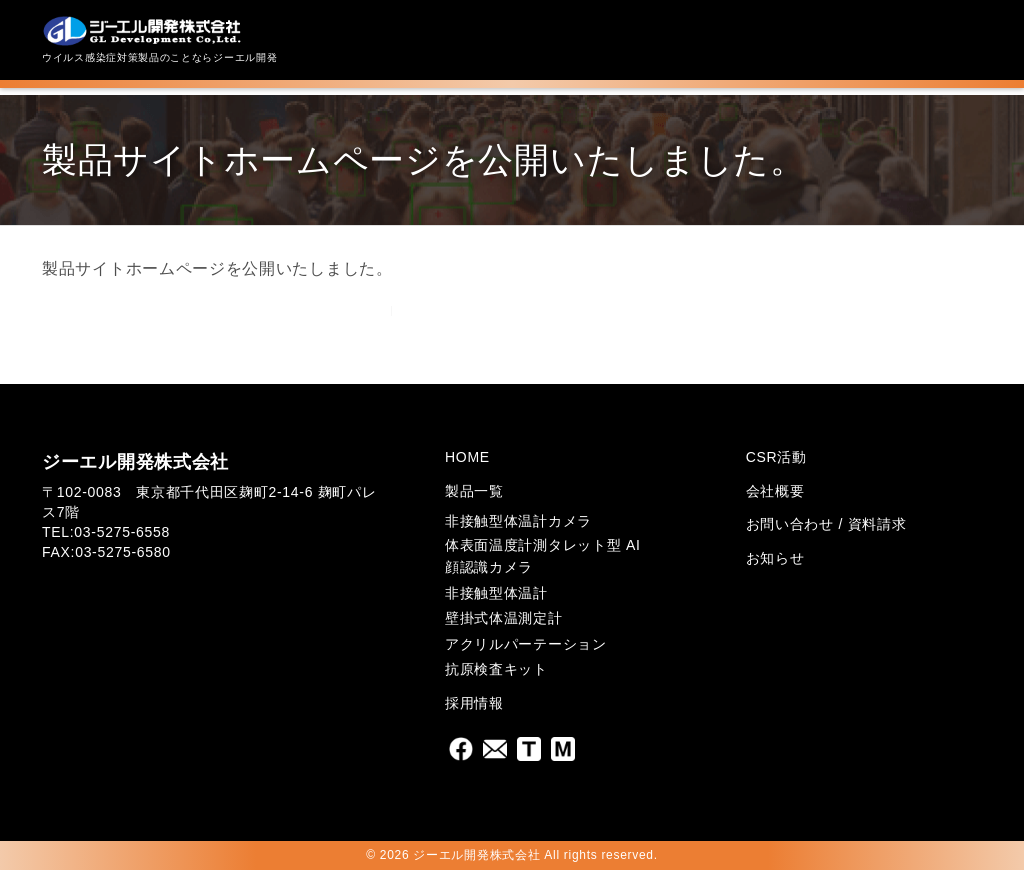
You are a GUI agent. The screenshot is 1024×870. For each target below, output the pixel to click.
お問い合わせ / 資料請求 (826, 524)
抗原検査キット (496, 669)
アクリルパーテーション (526, 644)
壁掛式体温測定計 (504, 618)
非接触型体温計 (496, 593)
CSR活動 (776, 457)
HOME (467, 457)
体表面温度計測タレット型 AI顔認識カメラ (543, 556)
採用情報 (474, 703)
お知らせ (775, 558)
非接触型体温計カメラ (518, 521)
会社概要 (775, 491)
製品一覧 (474, 491)
